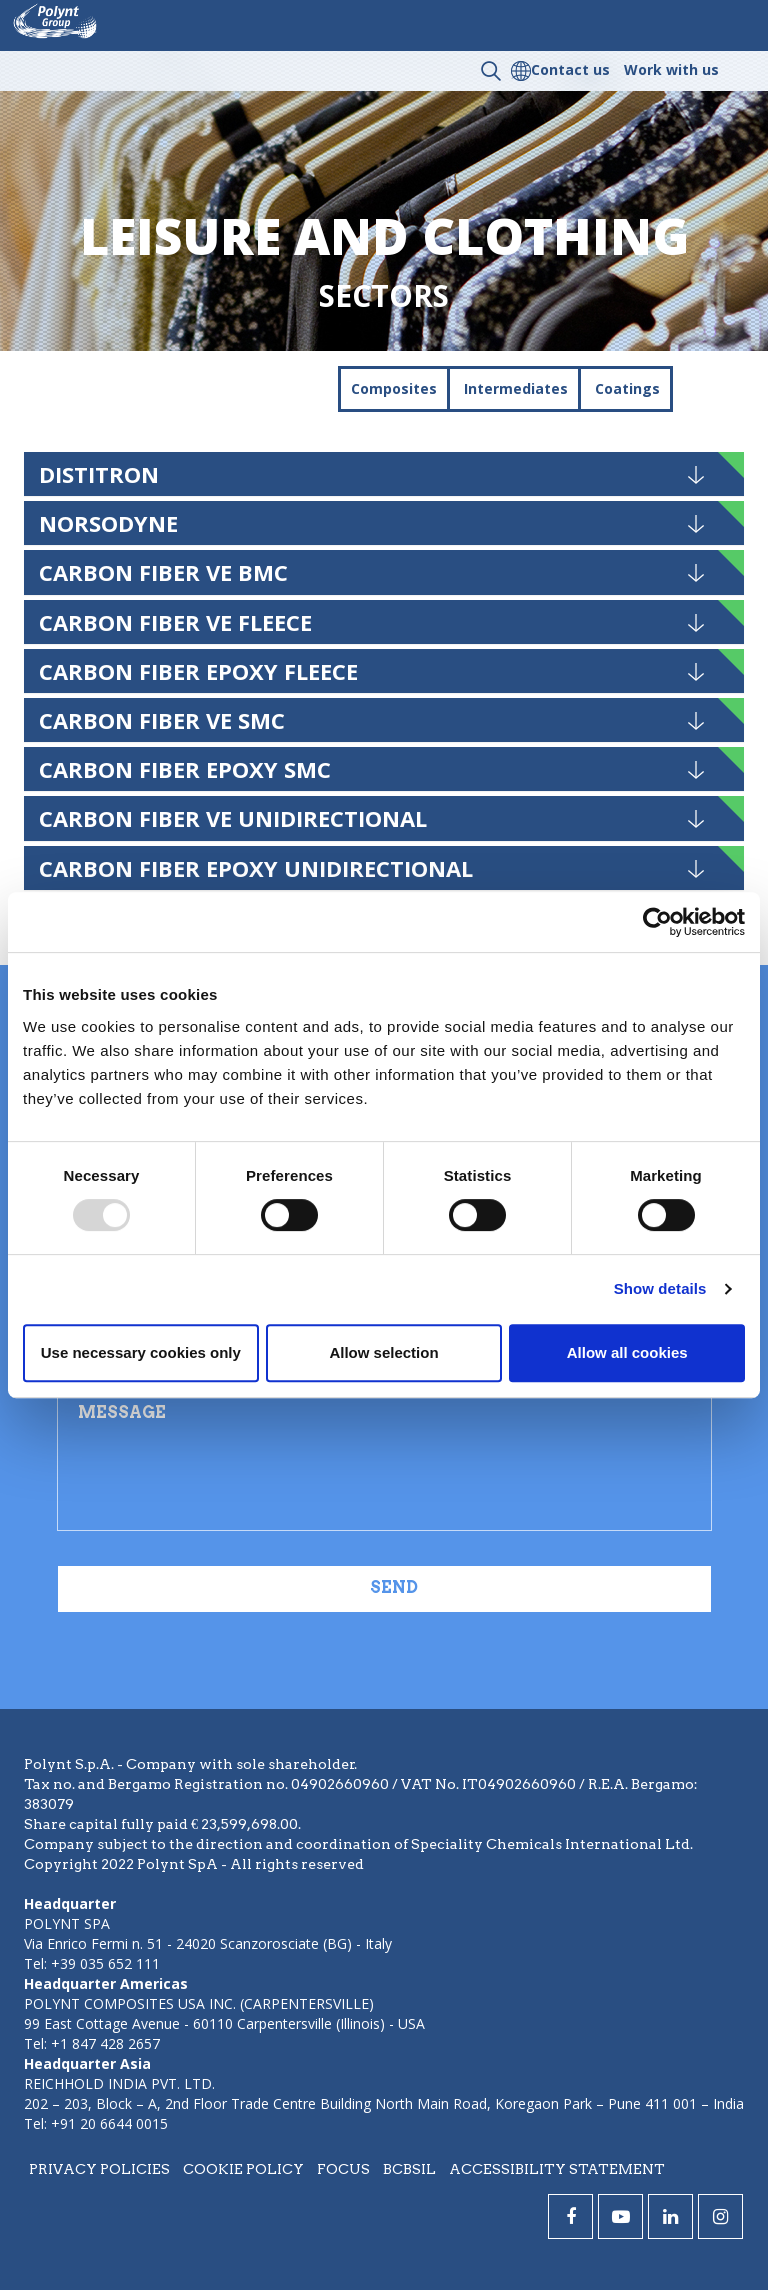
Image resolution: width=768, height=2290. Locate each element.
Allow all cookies (627, 1352)
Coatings (627, 388)
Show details (660, 1288)
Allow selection (383, 1352)
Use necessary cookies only (141, 1352)
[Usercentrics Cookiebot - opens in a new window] (657, 922)
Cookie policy (243, 2169)
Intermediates (516, 388)
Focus (343, 2169)
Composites (394, 388)
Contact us (570, 69)
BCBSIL (409, 2169)
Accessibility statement (557, 2169)
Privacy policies (99, 2169)
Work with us (671, 69)
